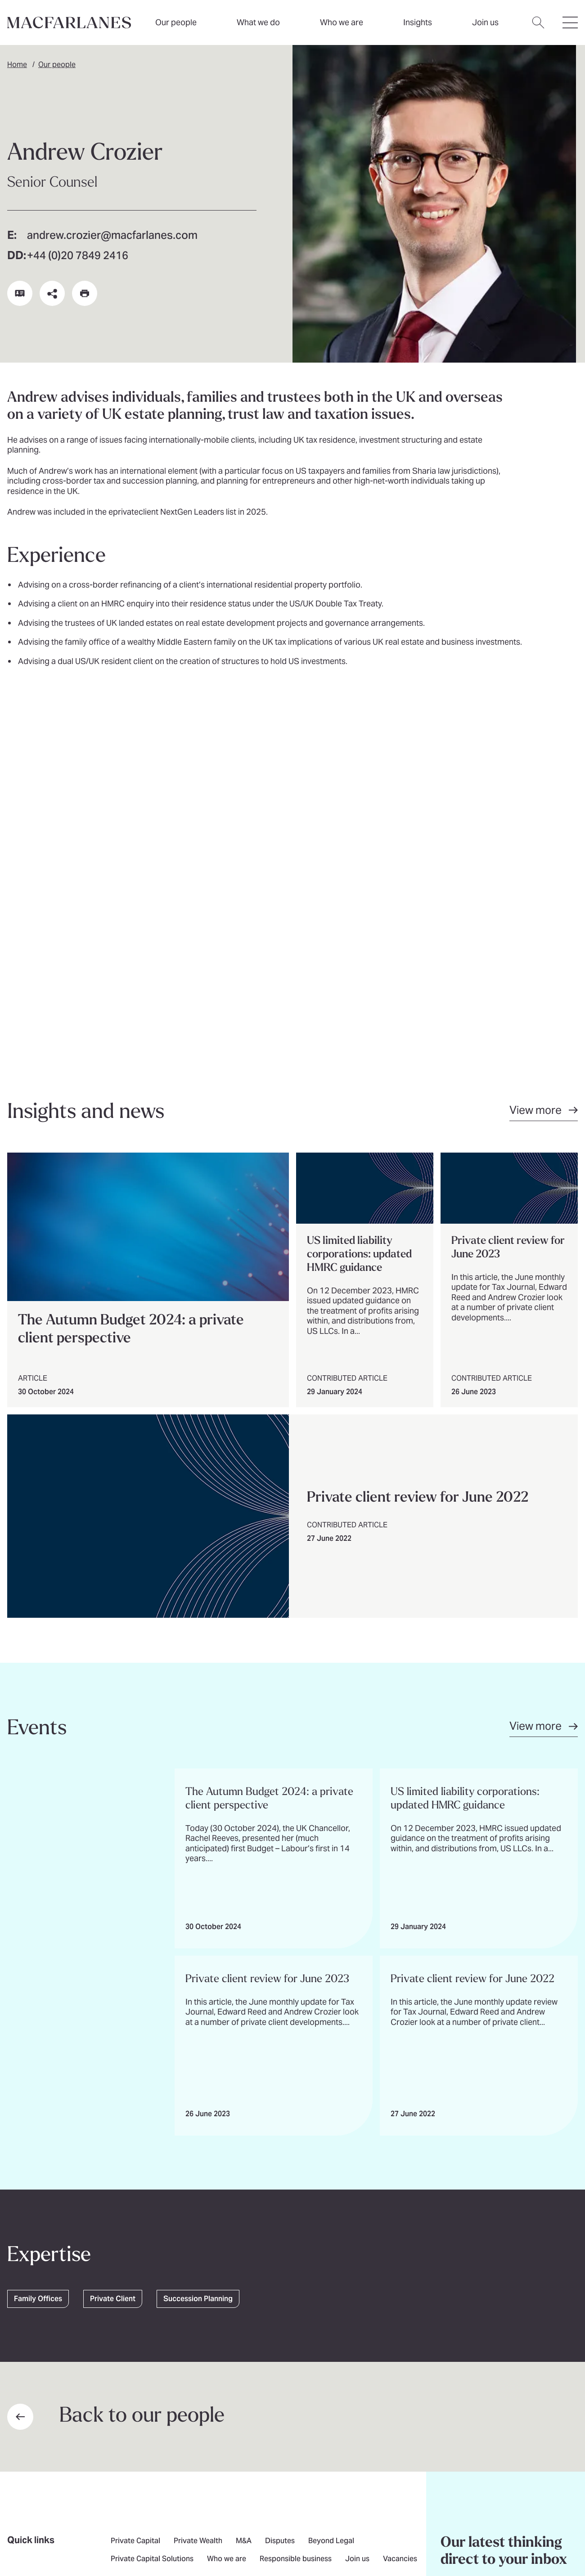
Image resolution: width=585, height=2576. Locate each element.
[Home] (69, 22)
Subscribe (480, 2246)
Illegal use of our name (249, 2517)
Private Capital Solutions (152, 2210)
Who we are (341, 22)
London (297, 2239)
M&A (244, 2192)
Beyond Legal (331, 2192)
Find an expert (134, 2239)
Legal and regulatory (96, 2517)
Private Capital (135, 2192)
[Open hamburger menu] (570, 28)
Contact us (190, 2239)
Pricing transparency (171, 2517)
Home (17, 64)
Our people (176, 22)
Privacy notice (32, 2517)
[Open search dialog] (538, 28)
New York (380, 2239)
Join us (357, 2210)
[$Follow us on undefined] (118, 2269)
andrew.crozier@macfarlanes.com (112, 236)
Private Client (112, 1950)
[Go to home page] (102, 2371)
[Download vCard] (19, 293)
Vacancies (400, 2210)
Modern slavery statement (336, 2517)
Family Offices (38, 1950)
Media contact (246, 2239)
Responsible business (296, 2210)
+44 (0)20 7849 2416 (77, 256)
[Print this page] (84, 293)
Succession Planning (198, 1950)
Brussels (337, 2239)
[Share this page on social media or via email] (52, 293)
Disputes (280, 2192)
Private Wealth (198, 2192)
